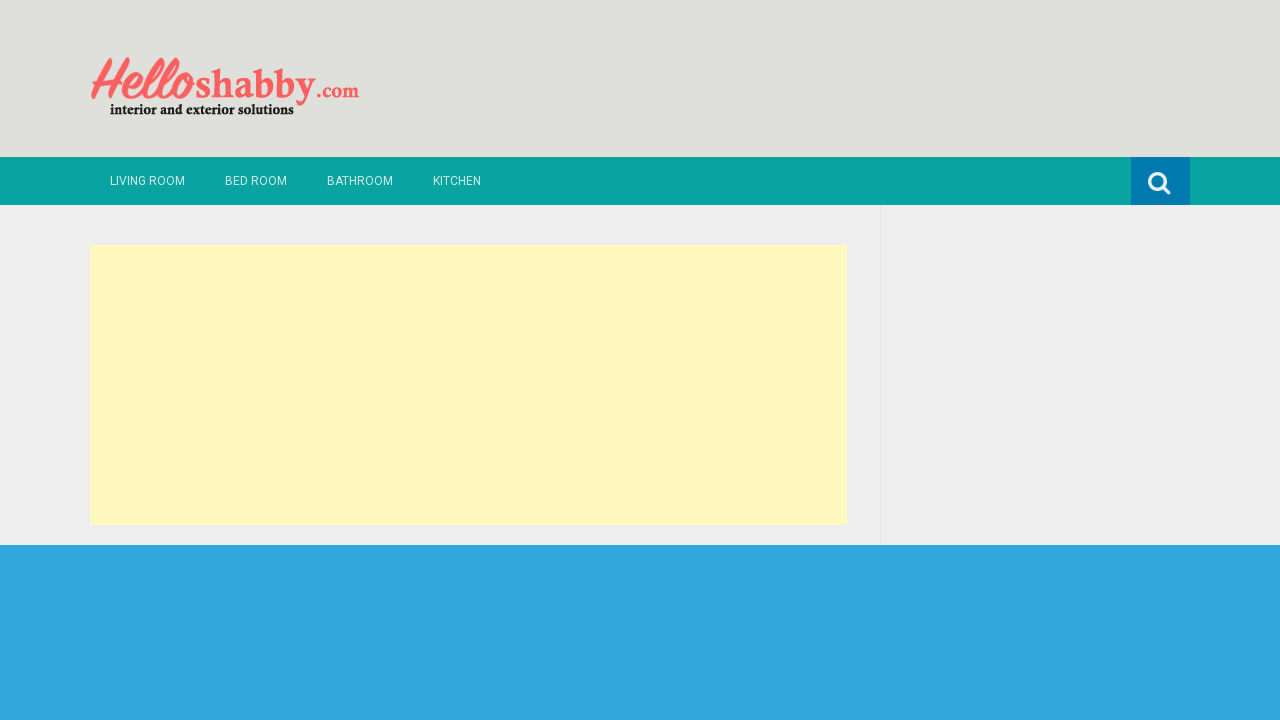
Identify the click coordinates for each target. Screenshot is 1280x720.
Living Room (147, 181)
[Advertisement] (468, 385)
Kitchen (457, 181)
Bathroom (360, 181)
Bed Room (256, 181)
